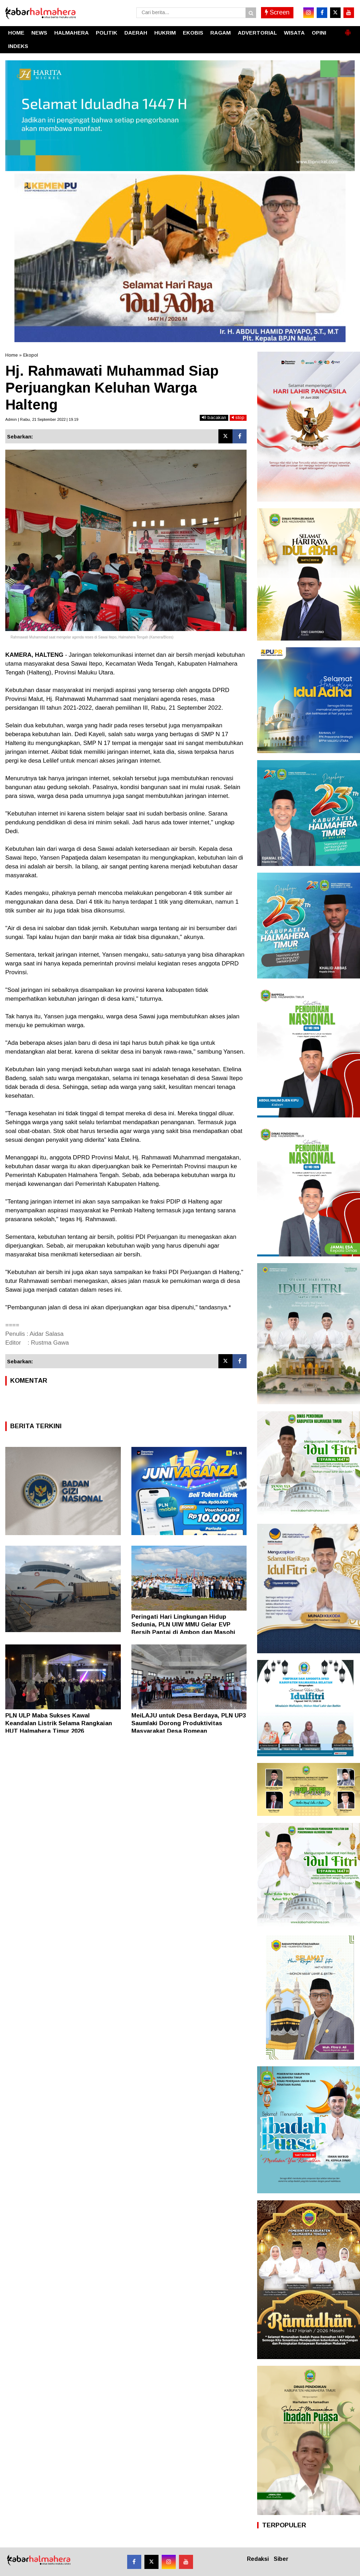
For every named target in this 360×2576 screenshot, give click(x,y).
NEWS (39, 33)
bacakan (214, 417)
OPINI (319, 33)
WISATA (294, 33)
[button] (347, 29)
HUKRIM (165, 33)
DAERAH (135, 33)
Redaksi (258, 2559)
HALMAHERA (71, 33)
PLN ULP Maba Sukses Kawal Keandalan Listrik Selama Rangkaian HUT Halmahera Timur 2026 (58, 1723)
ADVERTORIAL (257, 33)
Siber (281, 2559)
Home (11, 355)
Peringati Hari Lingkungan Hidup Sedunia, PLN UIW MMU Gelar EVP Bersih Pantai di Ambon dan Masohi (183, 1624)
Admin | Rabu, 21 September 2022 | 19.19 (41, 419)
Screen (277, 12)
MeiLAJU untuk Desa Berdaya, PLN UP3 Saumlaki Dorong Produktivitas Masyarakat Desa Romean (188, 1723)
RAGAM (220, 33)
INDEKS (18, 46)
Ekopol (30, 355)
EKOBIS (193, 33)
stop (238, 417)
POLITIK (106, 33)
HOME (16, 33)
